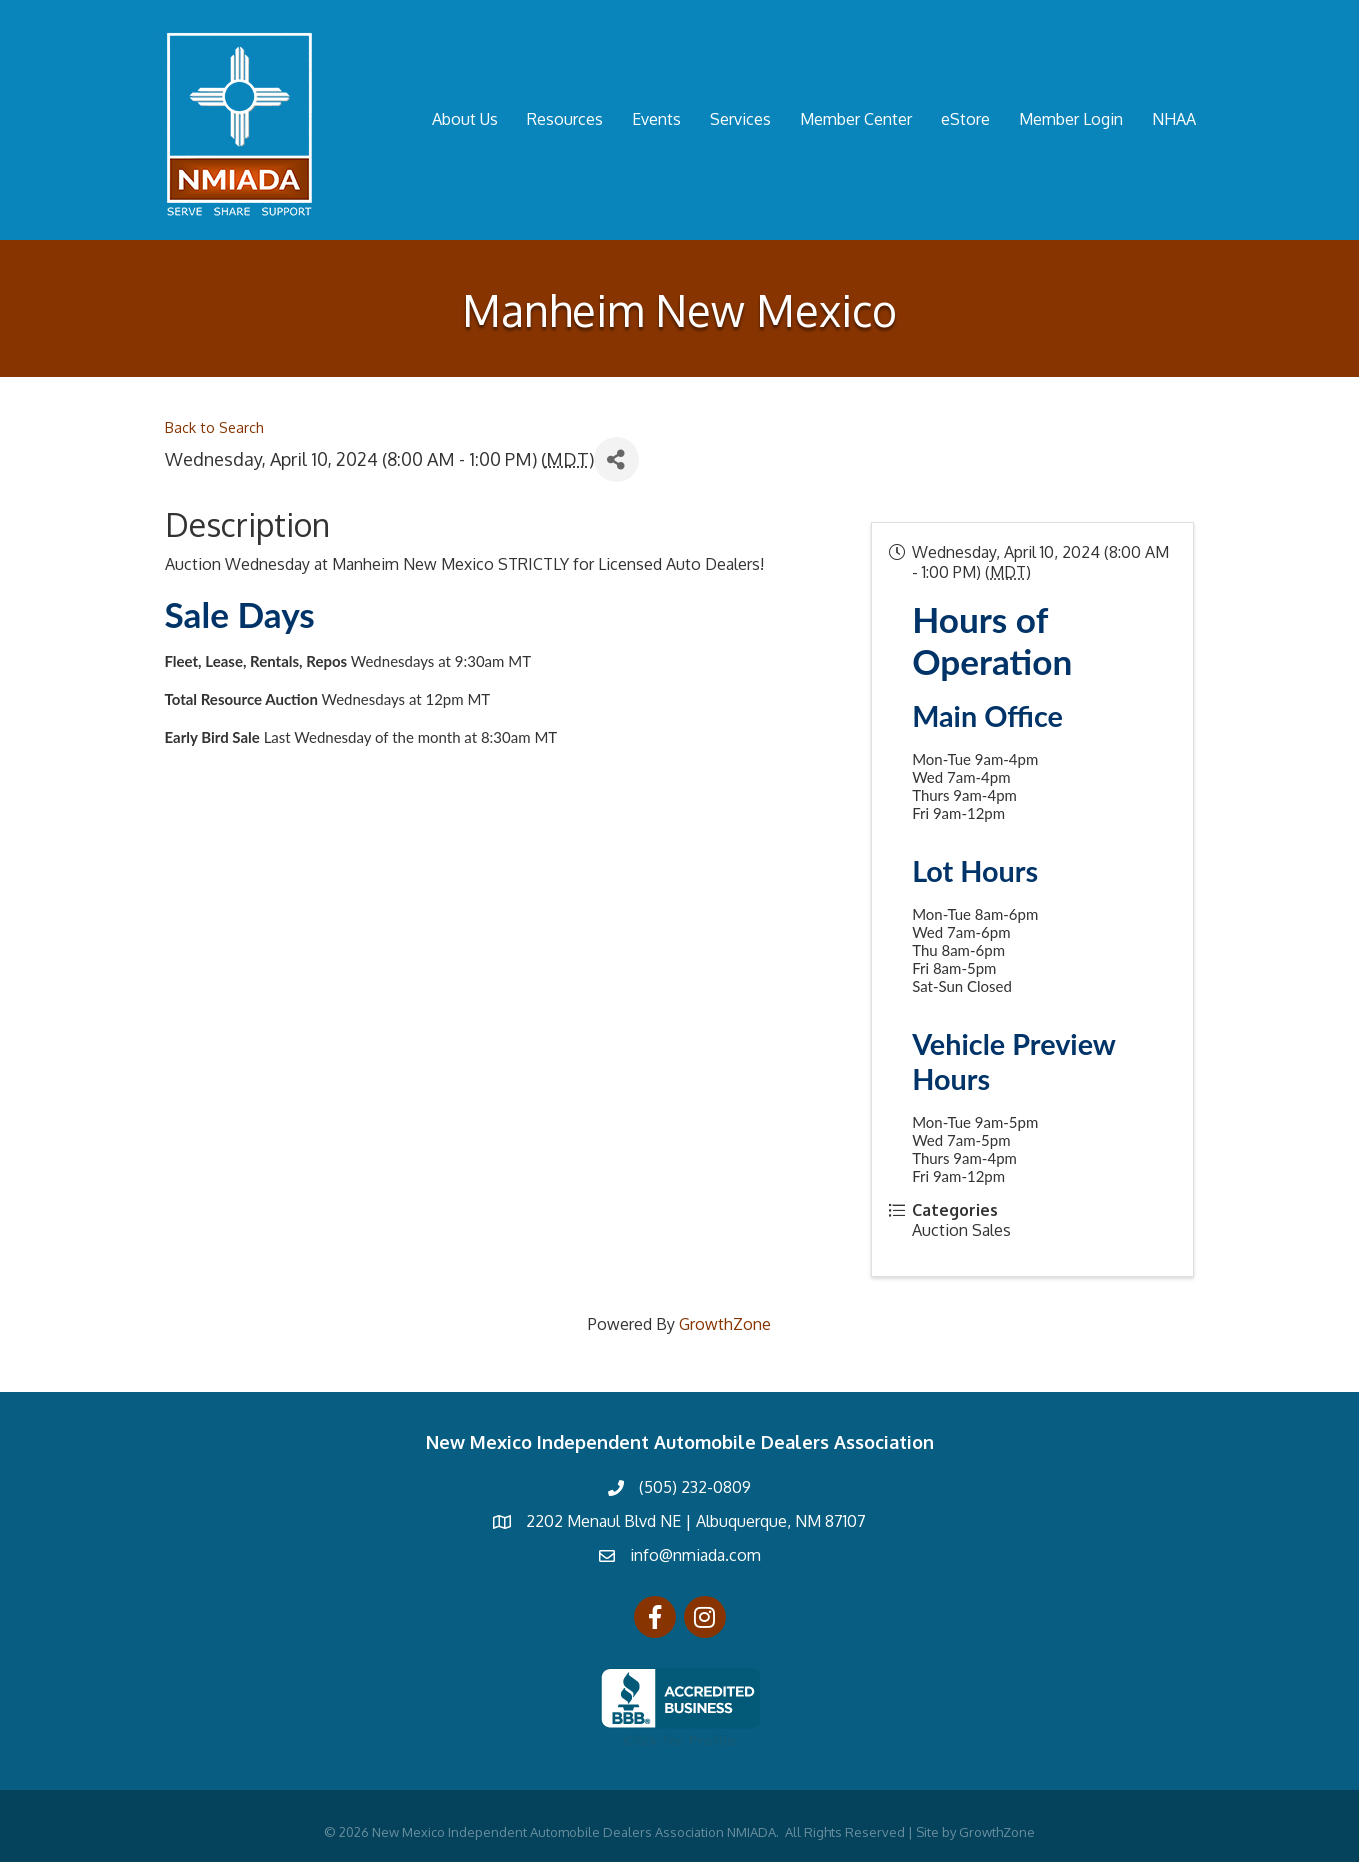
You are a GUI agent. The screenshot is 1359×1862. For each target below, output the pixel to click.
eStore (965, 119)
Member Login (1071, 119)
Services (740, 119)
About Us (465, 119)
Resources (565, 119)
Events (656, 119)
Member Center (856, 119)
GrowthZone (725, 1324)
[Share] (616, 459)
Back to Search (214, 427)
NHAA (1174, 119)
